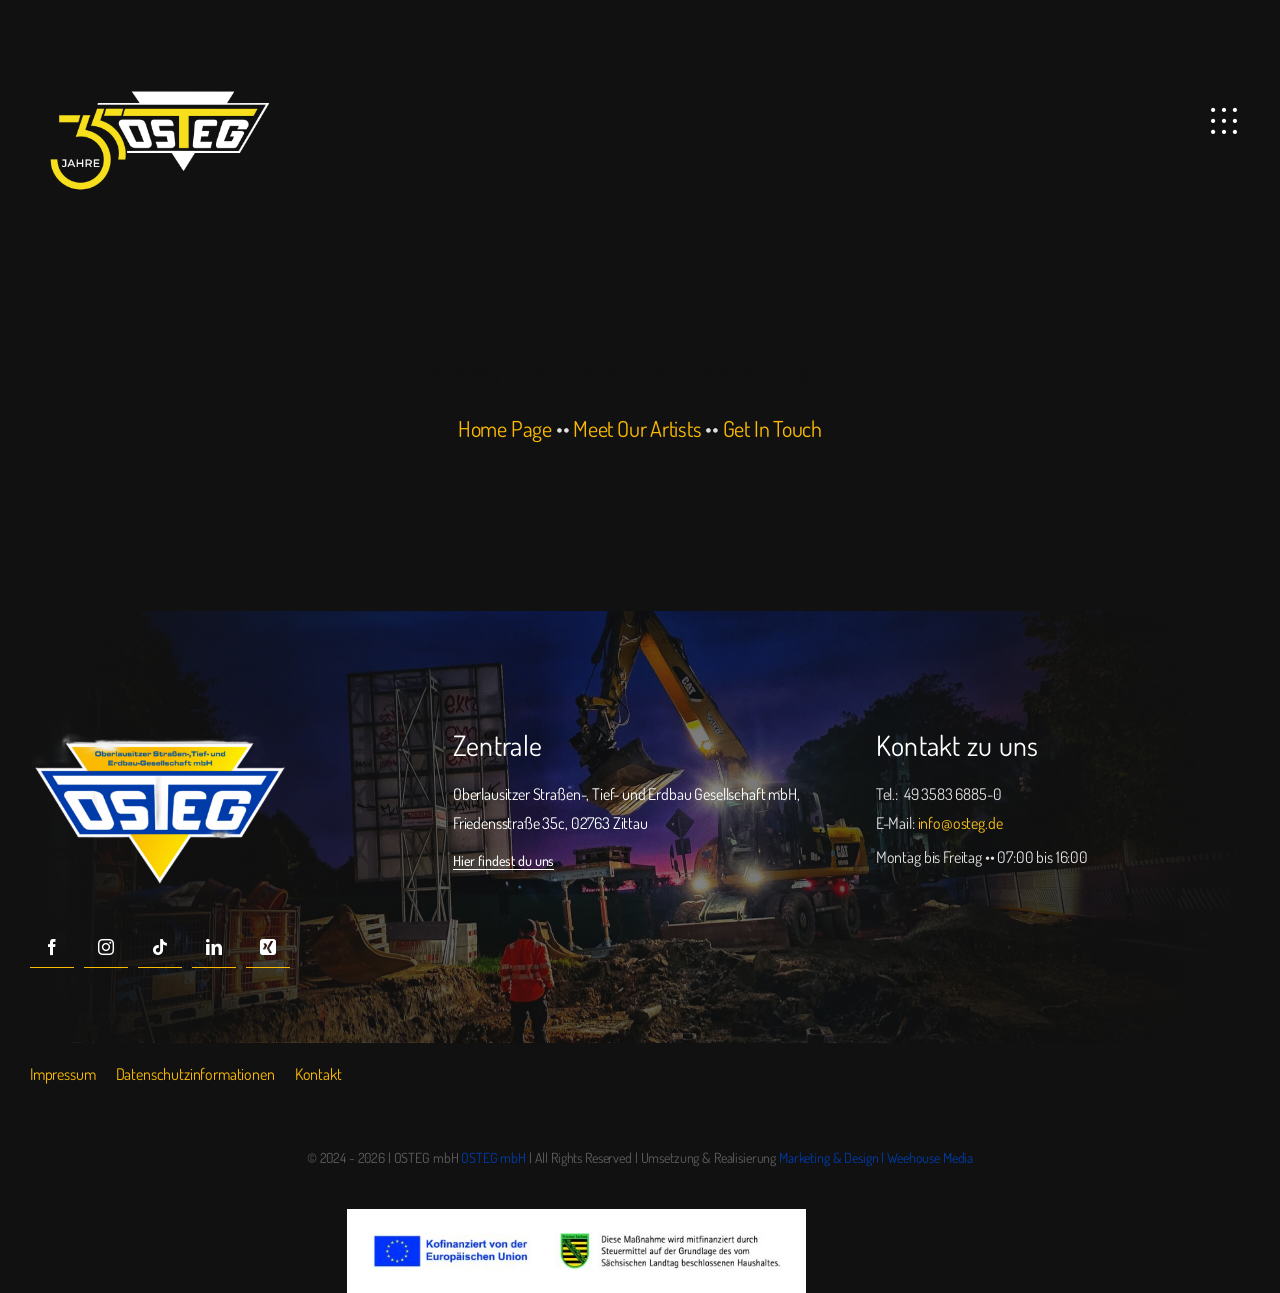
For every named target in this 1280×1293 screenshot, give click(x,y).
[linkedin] (214, 946)
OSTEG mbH (493, 1157)
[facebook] (52, 946)
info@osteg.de (960, 823)
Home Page (505, 428)
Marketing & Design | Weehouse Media (876, 1157)
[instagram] (106, 946)
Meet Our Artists (637, 428)
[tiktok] (160, 946)
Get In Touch (772, 428)
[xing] (268, 946)
